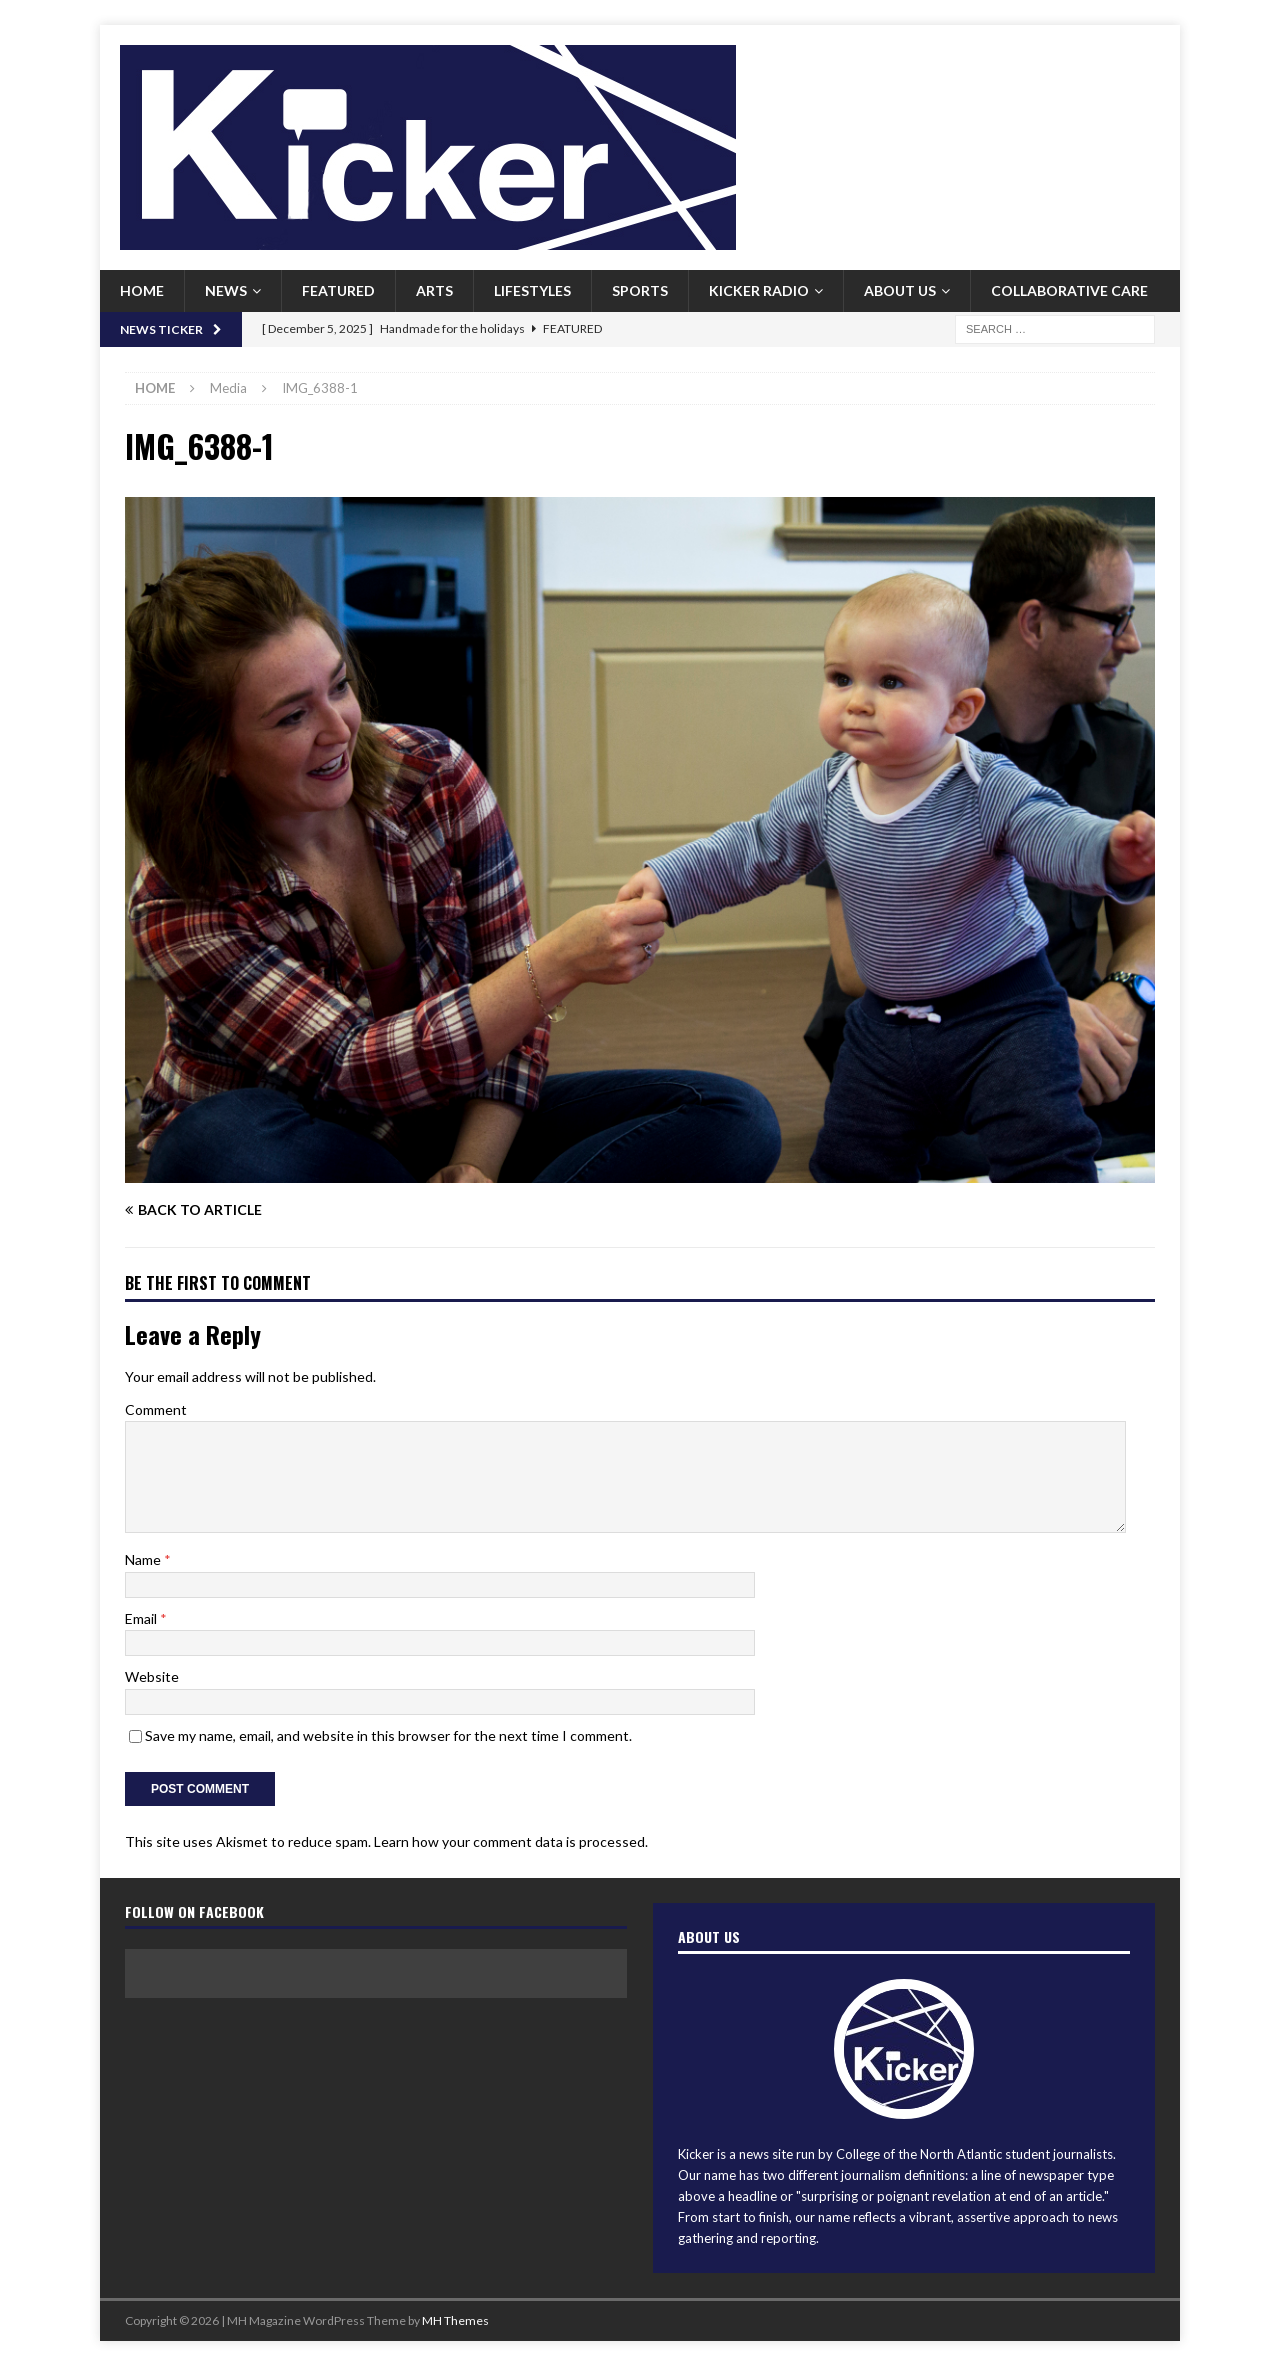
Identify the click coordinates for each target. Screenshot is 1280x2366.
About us (900, 290)
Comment (156, 1409)
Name (144, 1559)
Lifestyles (532, 290)
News (226, 290)
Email (142, 1618)
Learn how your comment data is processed (509, 1841)
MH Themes (455, 2320)
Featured (338, 290)
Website (152, 1676)
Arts (434, 290)
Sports (640, 290)
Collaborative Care (1069, 290)
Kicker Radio (759, 290)
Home (142, 290)
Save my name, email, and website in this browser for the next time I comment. (388, 1735)
